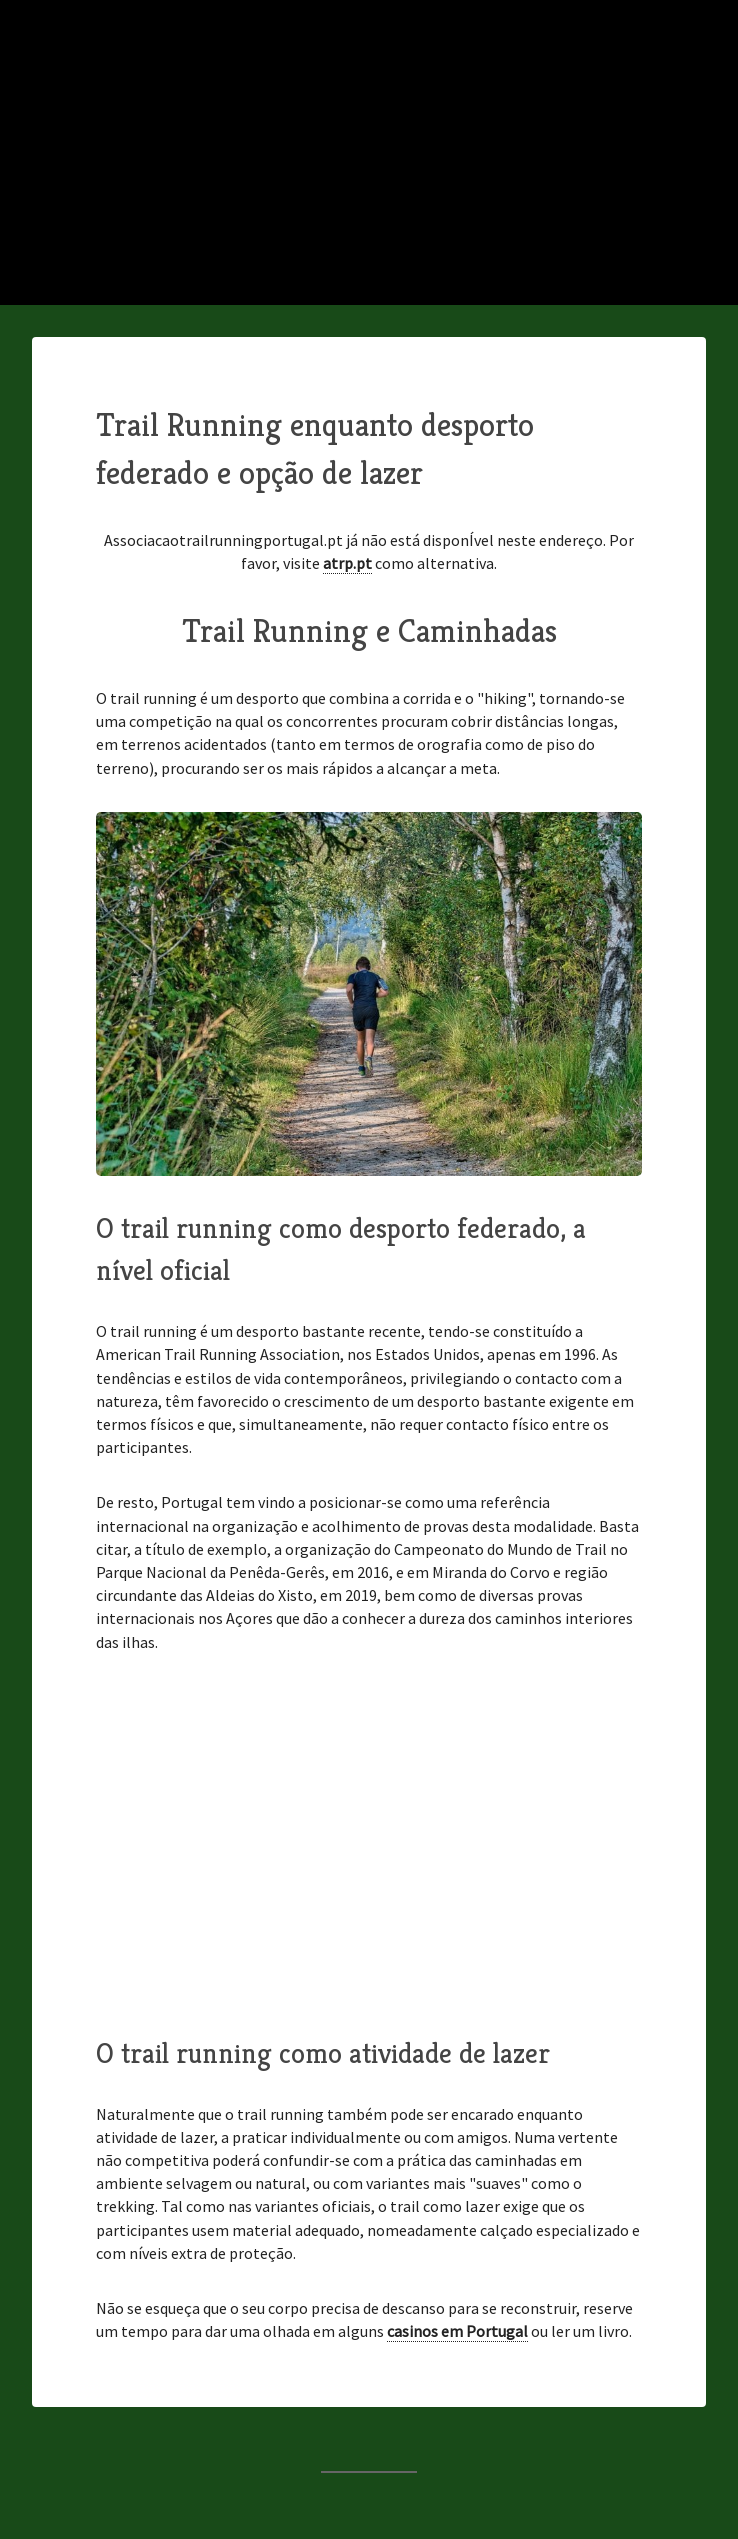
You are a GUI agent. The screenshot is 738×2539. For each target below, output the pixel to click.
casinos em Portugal (457, 2331)
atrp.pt (347, 563)
